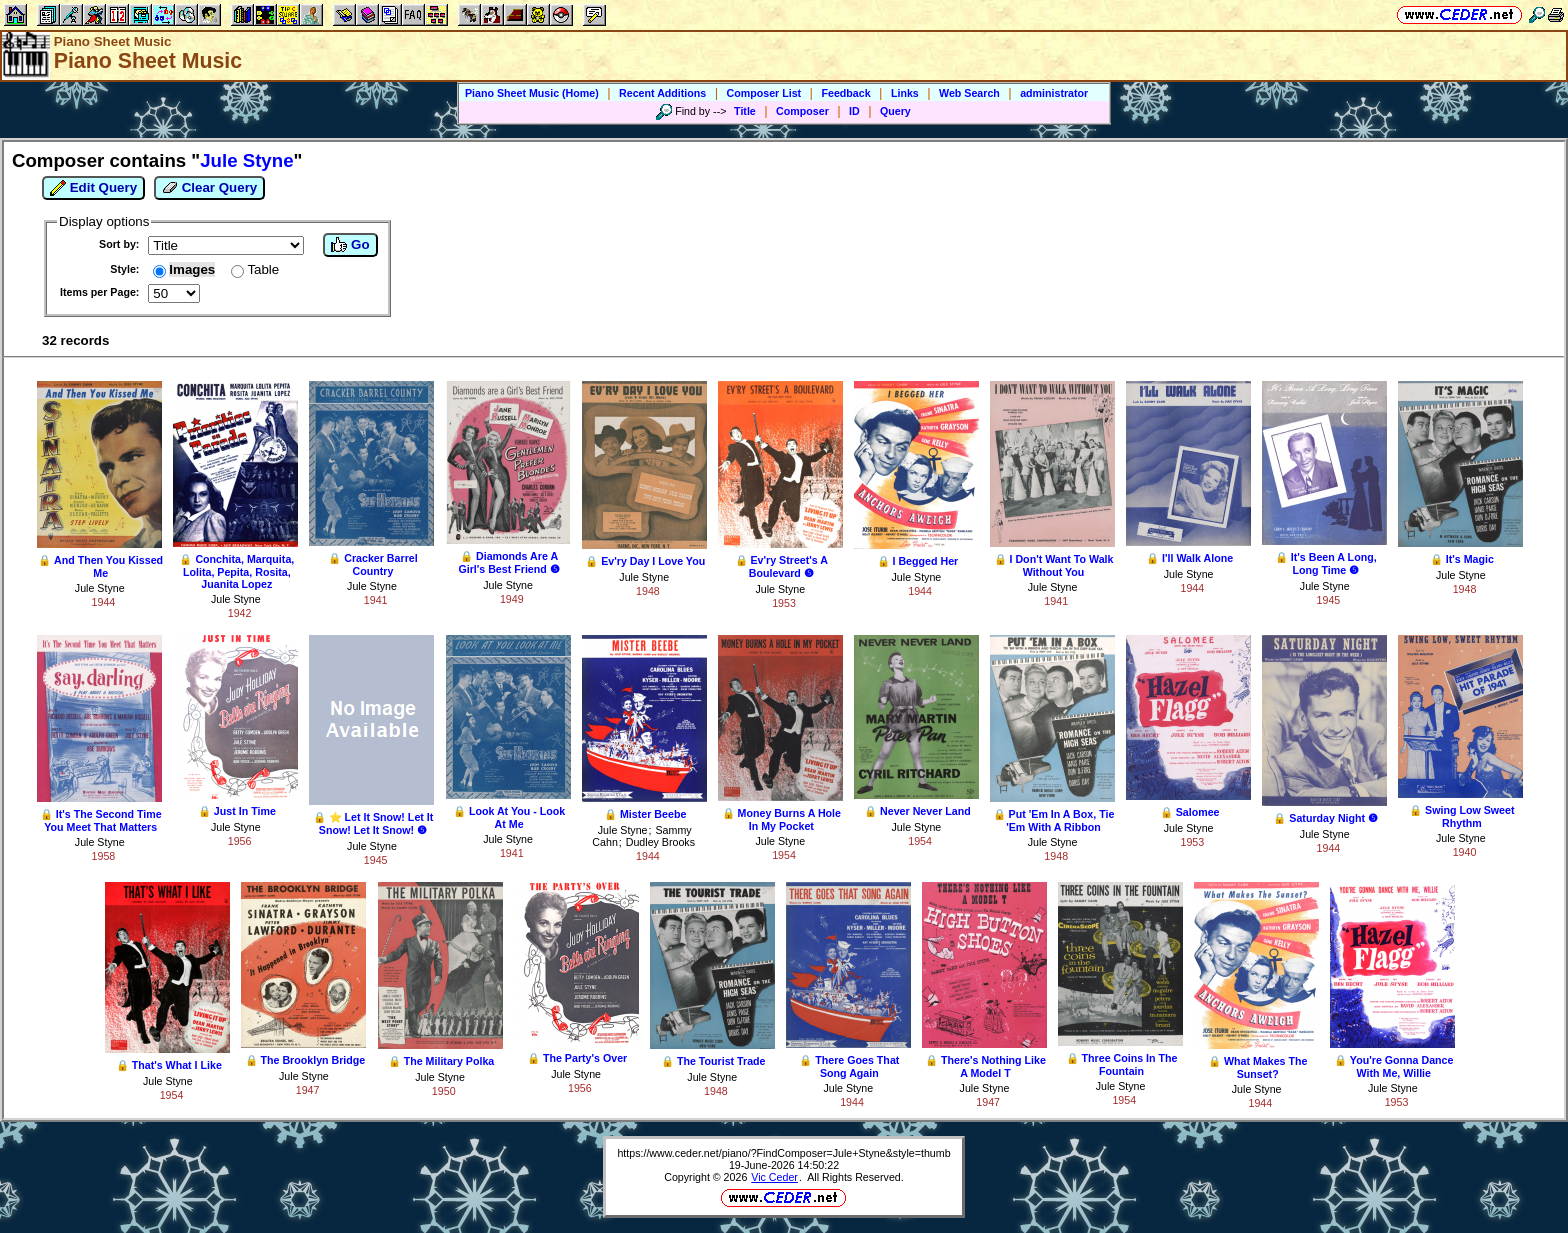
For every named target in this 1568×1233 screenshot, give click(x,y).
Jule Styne (100, 588)
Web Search (969, 93)
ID (854, 111)
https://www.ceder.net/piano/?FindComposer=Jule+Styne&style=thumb (783, 1153)
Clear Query (209, 188)
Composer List (764, 93)
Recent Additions (662, 93)
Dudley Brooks (660, 842)
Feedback (845, 93)
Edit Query (93, 188)
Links (905, 93)
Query (895, 111)
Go (350, 245)
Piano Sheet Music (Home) (532, 93)
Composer (802, 111)
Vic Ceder (774, 1177)
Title (745, 111)
